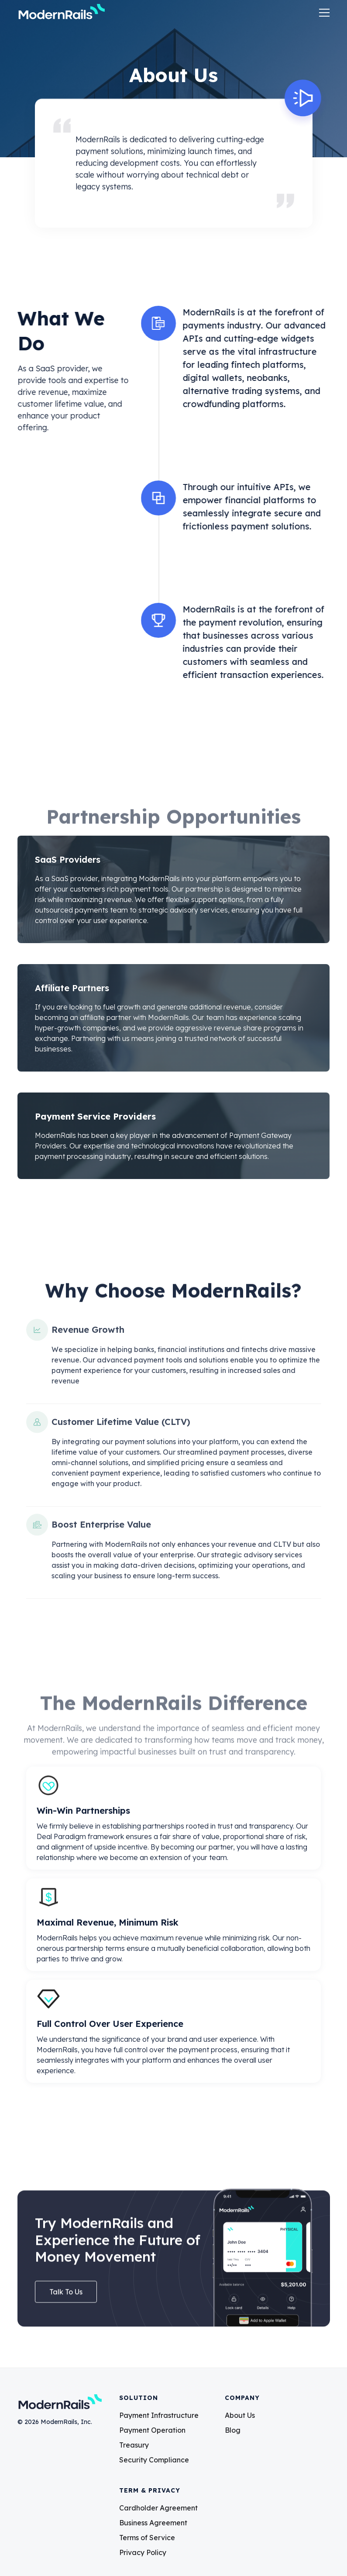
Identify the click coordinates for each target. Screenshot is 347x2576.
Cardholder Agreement (158, 2507)
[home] (61, 13)
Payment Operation (152, 2430)
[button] (322, 12)
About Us (240, 2415)
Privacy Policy (142, 2552)
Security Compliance (154, 2459)
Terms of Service (147, 2537)
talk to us (65, 2296)
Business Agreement (153, 2522)
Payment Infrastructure (159, 2415)
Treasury (134, 2444)
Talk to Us (48, 461)
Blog (232, 2430)
